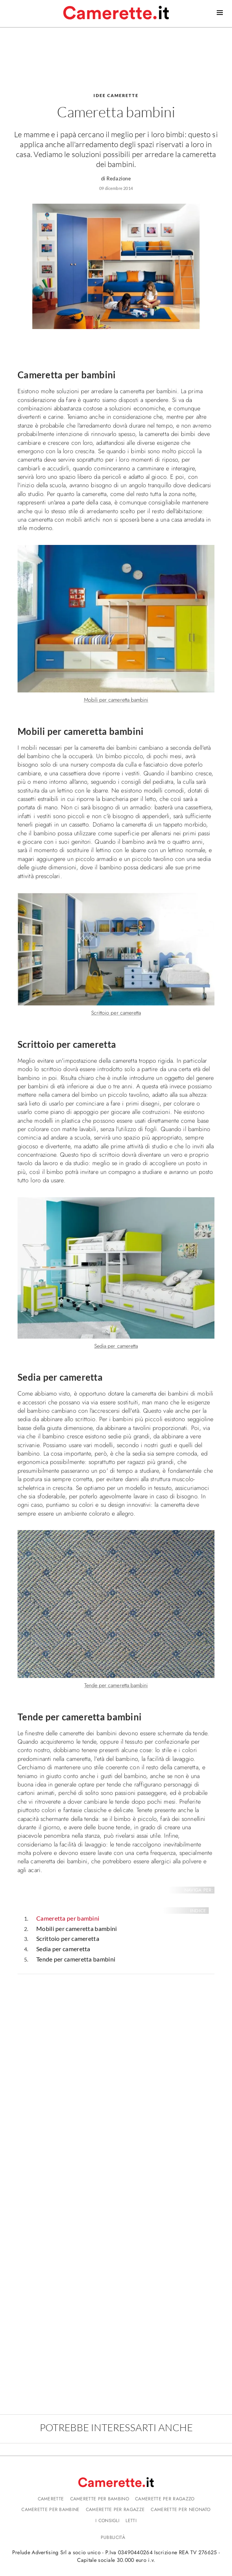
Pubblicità (113, 2537)
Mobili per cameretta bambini (76, 1928)
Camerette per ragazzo (164, 2498)
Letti (131, 2520)
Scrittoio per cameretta (67, 1938)
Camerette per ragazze (115, 2509)
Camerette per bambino (99, 2498)
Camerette (51, 2498)
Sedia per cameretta (63, 1948)
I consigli (107, 2520)
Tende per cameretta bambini (75, 1959)
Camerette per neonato (180, 2509)
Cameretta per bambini (67, 1918)
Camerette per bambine (50, 2509)
